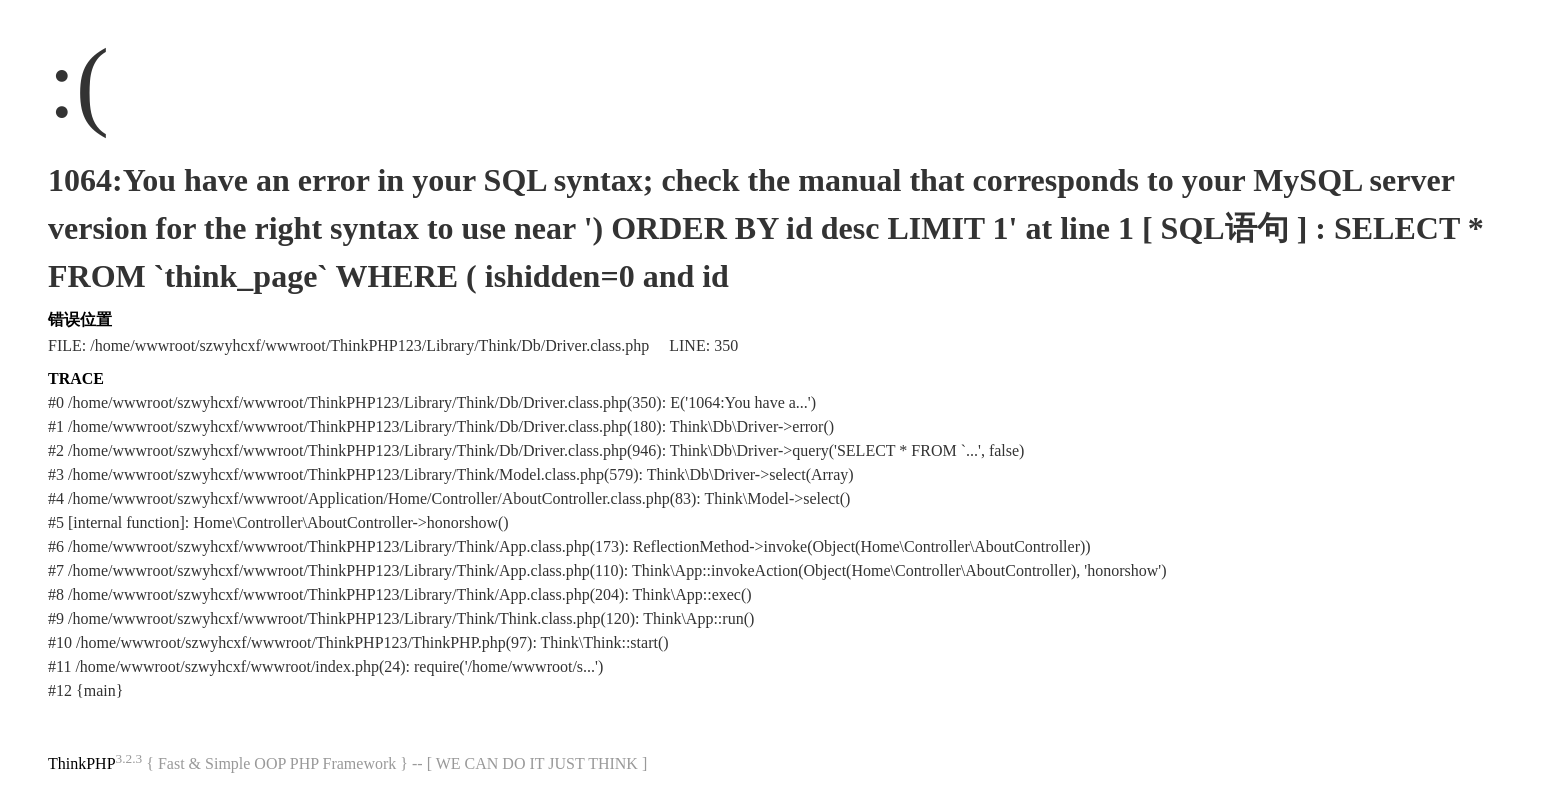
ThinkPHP (82, 763)
